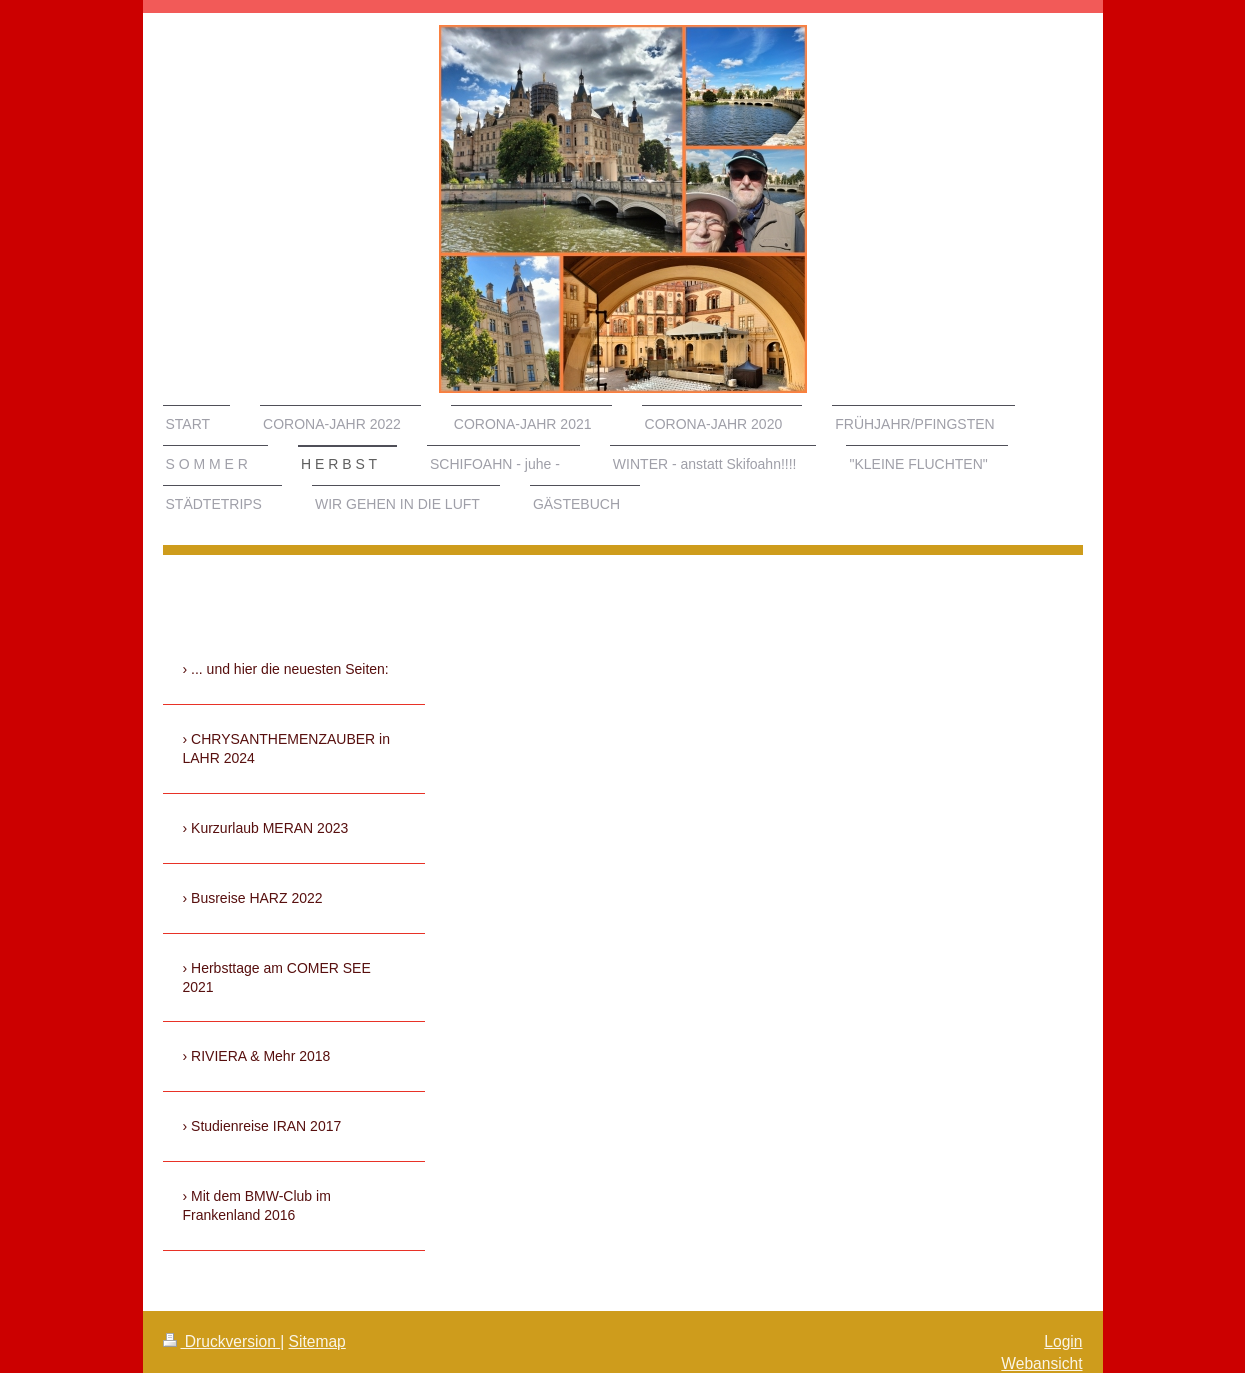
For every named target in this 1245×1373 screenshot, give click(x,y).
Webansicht (1041, 1363)
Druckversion (222, 1341)
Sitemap (317, 1341)
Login (1063, 1341)
